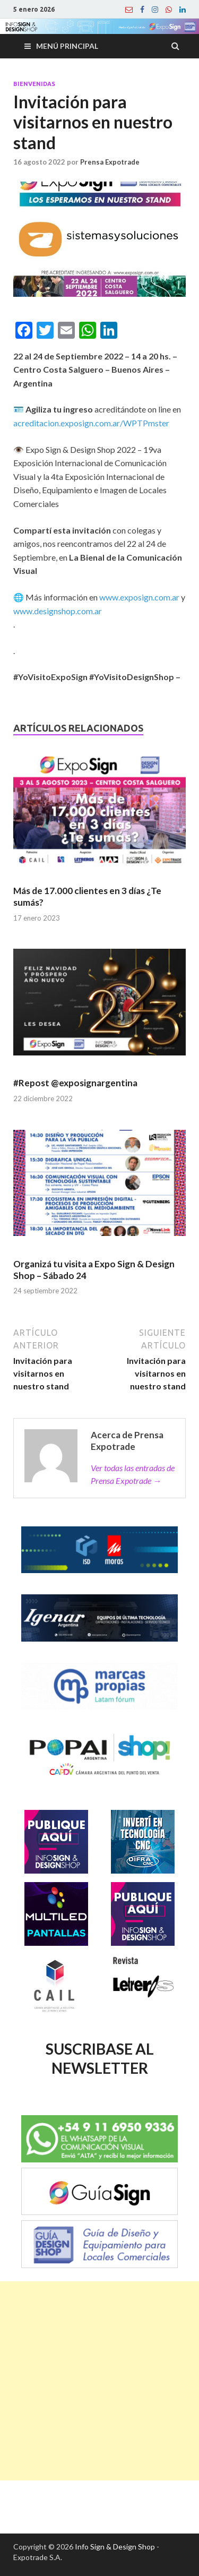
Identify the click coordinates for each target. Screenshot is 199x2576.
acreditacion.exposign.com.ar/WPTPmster (91, 423)
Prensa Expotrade (110, 162)
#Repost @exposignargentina (75, 1082)
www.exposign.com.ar (139, 597)
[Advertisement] (99, 2380)
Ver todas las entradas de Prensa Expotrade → (133, 1474)
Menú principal (67, 45)
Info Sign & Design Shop (115, 2546)
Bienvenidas (34, 84)
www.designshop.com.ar (57, 611)
